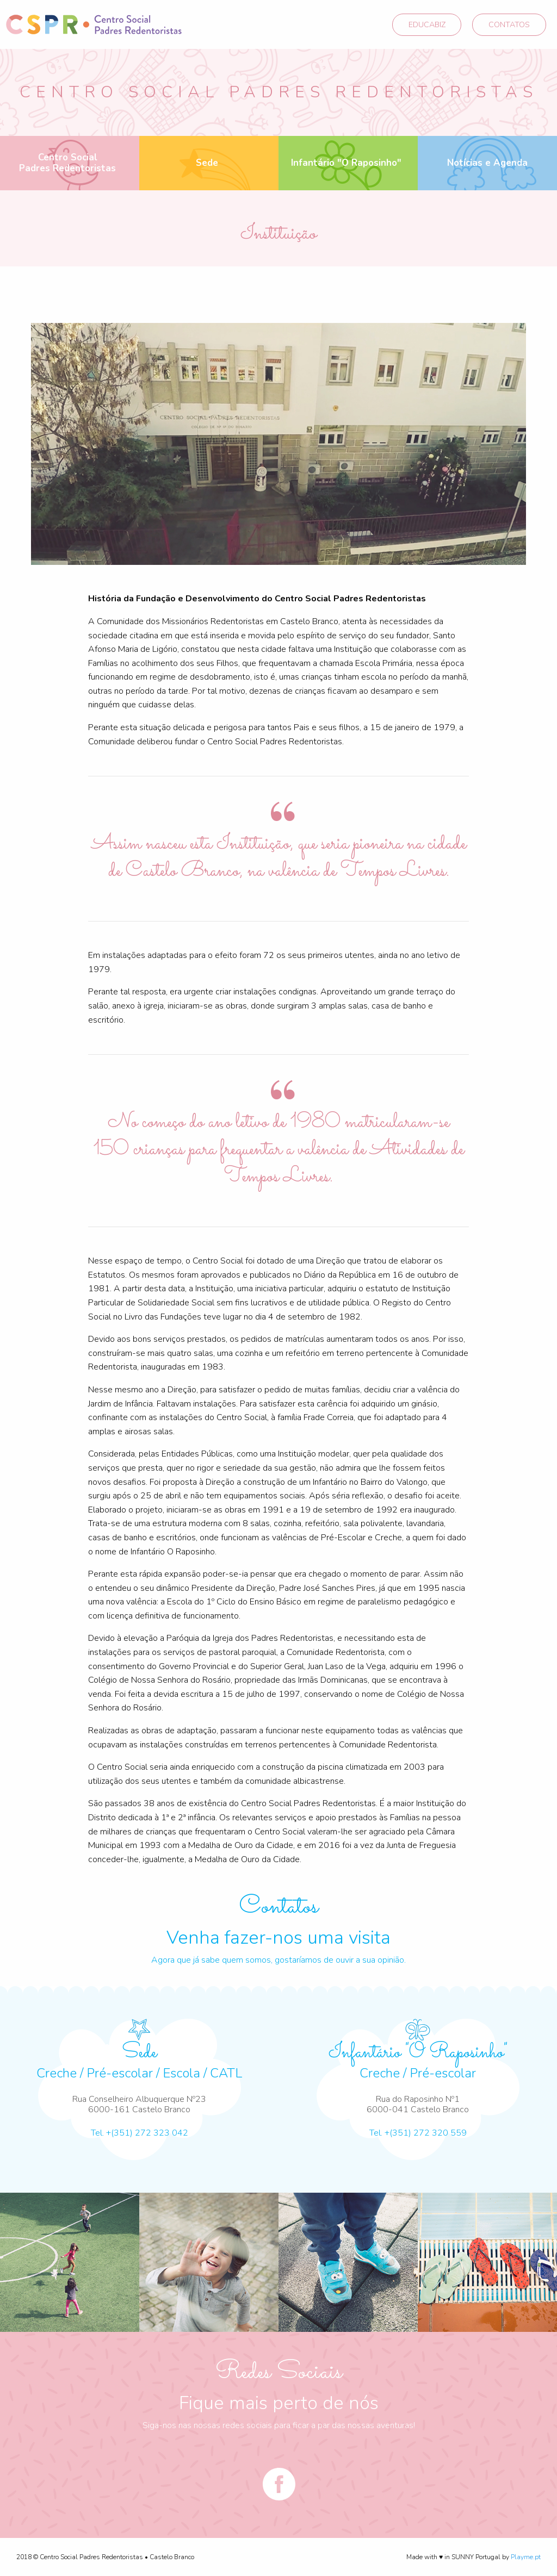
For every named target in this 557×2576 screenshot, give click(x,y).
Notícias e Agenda (487, 163)
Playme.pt (526, 2557)
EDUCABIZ (427, 24)
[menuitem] (69, 163)
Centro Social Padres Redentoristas (67, 163)
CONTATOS (509, 24)
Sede (207, 163)
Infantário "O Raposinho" (346, 163)
